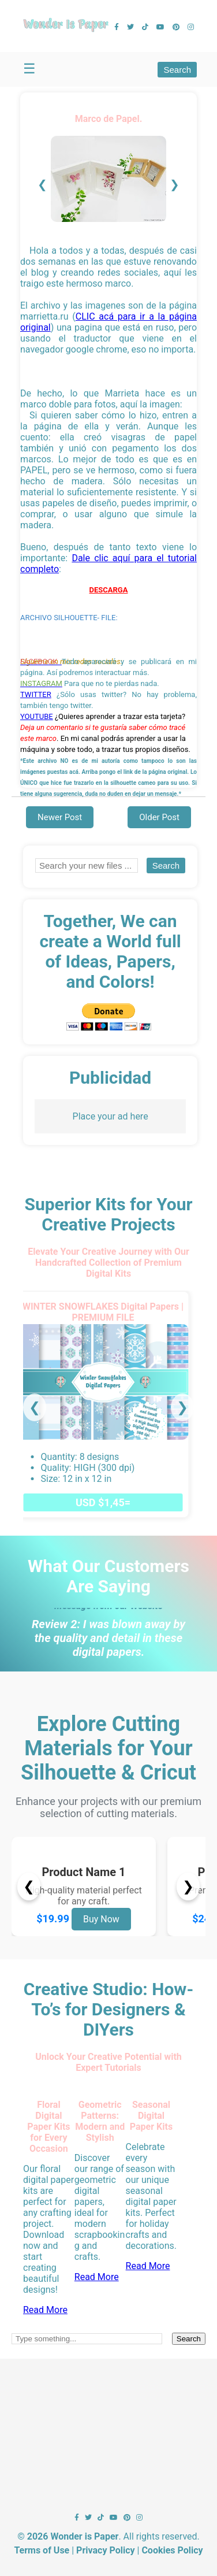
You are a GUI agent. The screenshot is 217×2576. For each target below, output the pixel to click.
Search (177, 70)
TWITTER (35, 694)
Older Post (159, 817)
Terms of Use (41, 2550)
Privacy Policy (105, 2550)
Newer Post (60, 817)
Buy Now (101, 1919)
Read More (45, 2309)
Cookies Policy (172, 2550)
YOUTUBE (36, 716)
